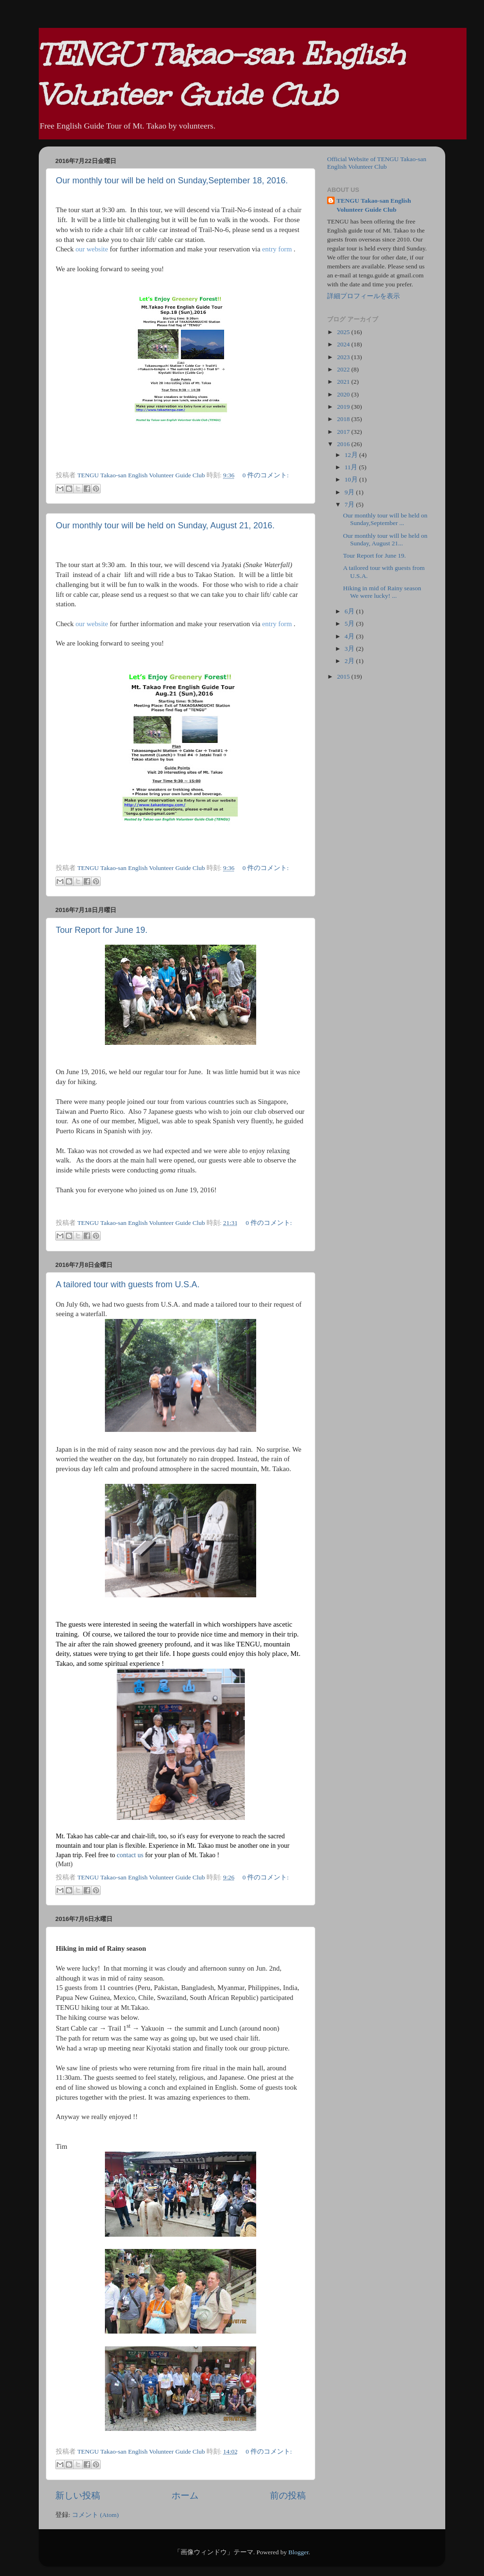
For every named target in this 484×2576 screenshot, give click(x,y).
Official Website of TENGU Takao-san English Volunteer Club (376, 162)
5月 (350, 623)
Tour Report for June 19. (101, 930)
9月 (350, 492)
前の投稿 (288, 2495)
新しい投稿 (77, 2495)
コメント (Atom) (95, 2514)
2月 (350, 660)
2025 (344, 332)
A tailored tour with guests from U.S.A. (127, 1284)
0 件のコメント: (265, 475)
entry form (277, 249)
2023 (344, 357)
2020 (344, 394)
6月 (350, 611)
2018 (344, 418)
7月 (350, 504)
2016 (344, 444)
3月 (350, 648)
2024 (344, 344)
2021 (344, 381)
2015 (344, 676)
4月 (350, 636)
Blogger (298, 2552)
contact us (130, 1855)
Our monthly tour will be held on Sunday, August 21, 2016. (165, 525)
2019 (344, 406)
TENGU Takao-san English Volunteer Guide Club (374, 205)
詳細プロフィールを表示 (363, 296)
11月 (352, 467)
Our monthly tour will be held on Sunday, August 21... (385, 539)
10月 (352, 479)
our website (92, 249)
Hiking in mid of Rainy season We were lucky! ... (382, 592)
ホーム (185, 2495)
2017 (344, 431)
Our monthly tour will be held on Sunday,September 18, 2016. (172, 180)
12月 (352, 454)
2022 (344, 369)
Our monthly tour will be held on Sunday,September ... (385, 519)
